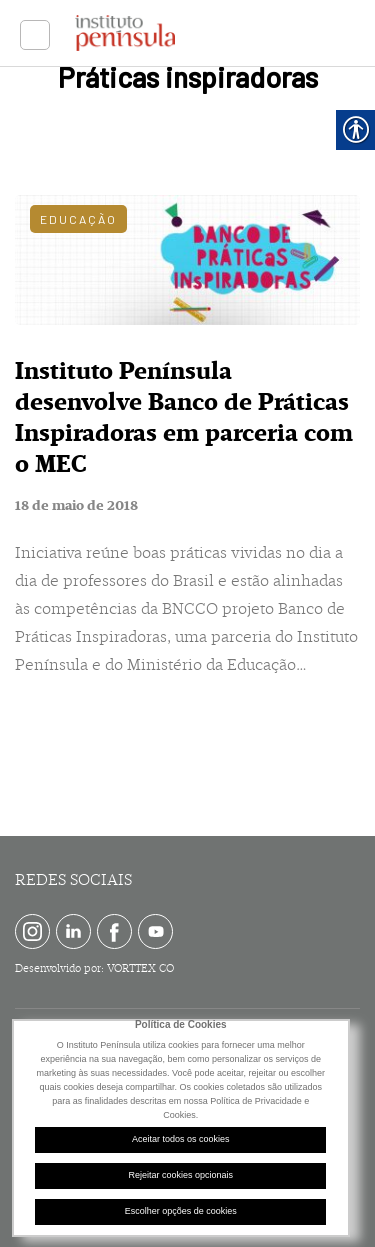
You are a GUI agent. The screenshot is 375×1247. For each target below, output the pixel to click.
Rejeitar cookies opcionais (180, 1175)
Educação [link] (78, 219)
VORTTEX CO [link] (140, 968)
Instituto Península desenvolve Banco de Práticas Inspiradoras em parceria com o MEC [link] (184, 417)
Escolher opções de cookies (181, 1211)
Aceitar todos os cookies (181, 1139)
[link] (35, 35)
